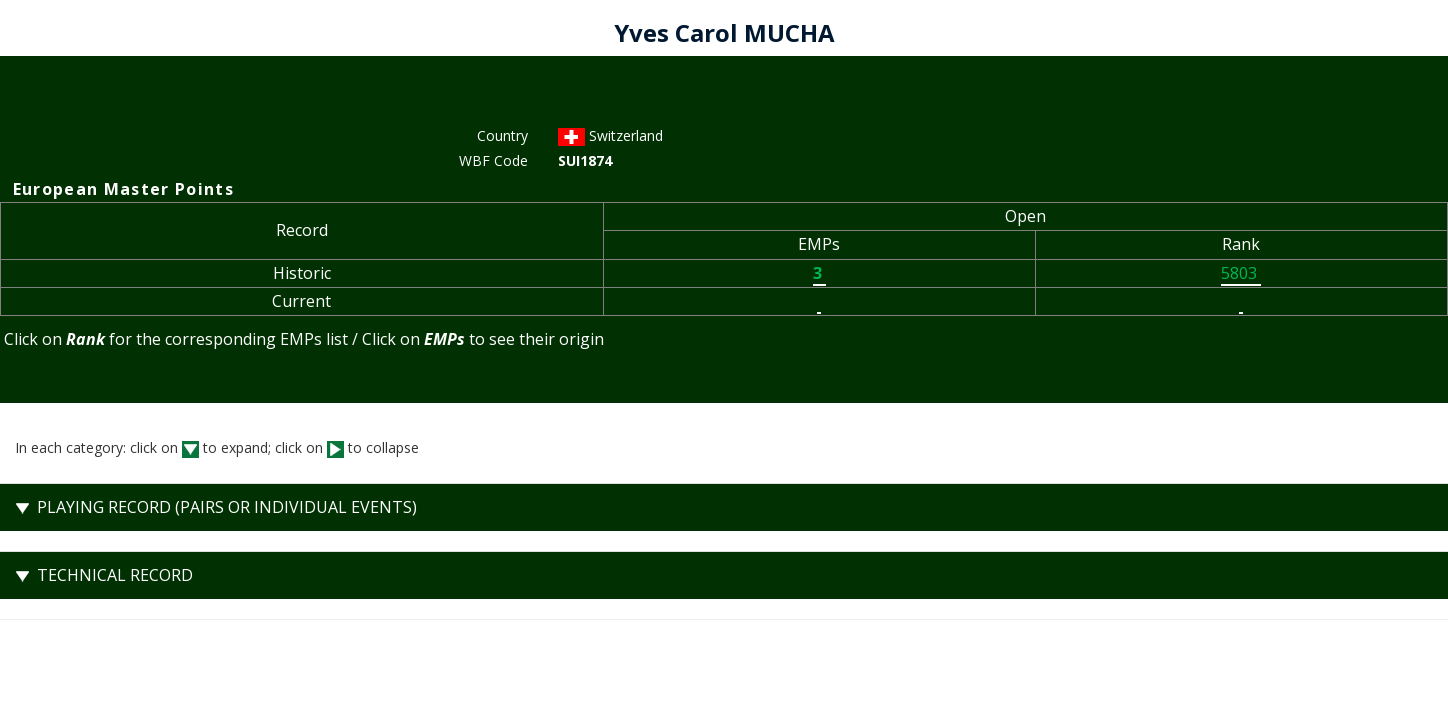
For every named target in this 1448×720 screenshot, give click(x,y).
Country (502, 135)
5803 (1241, 273)
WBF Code (493, 160)
